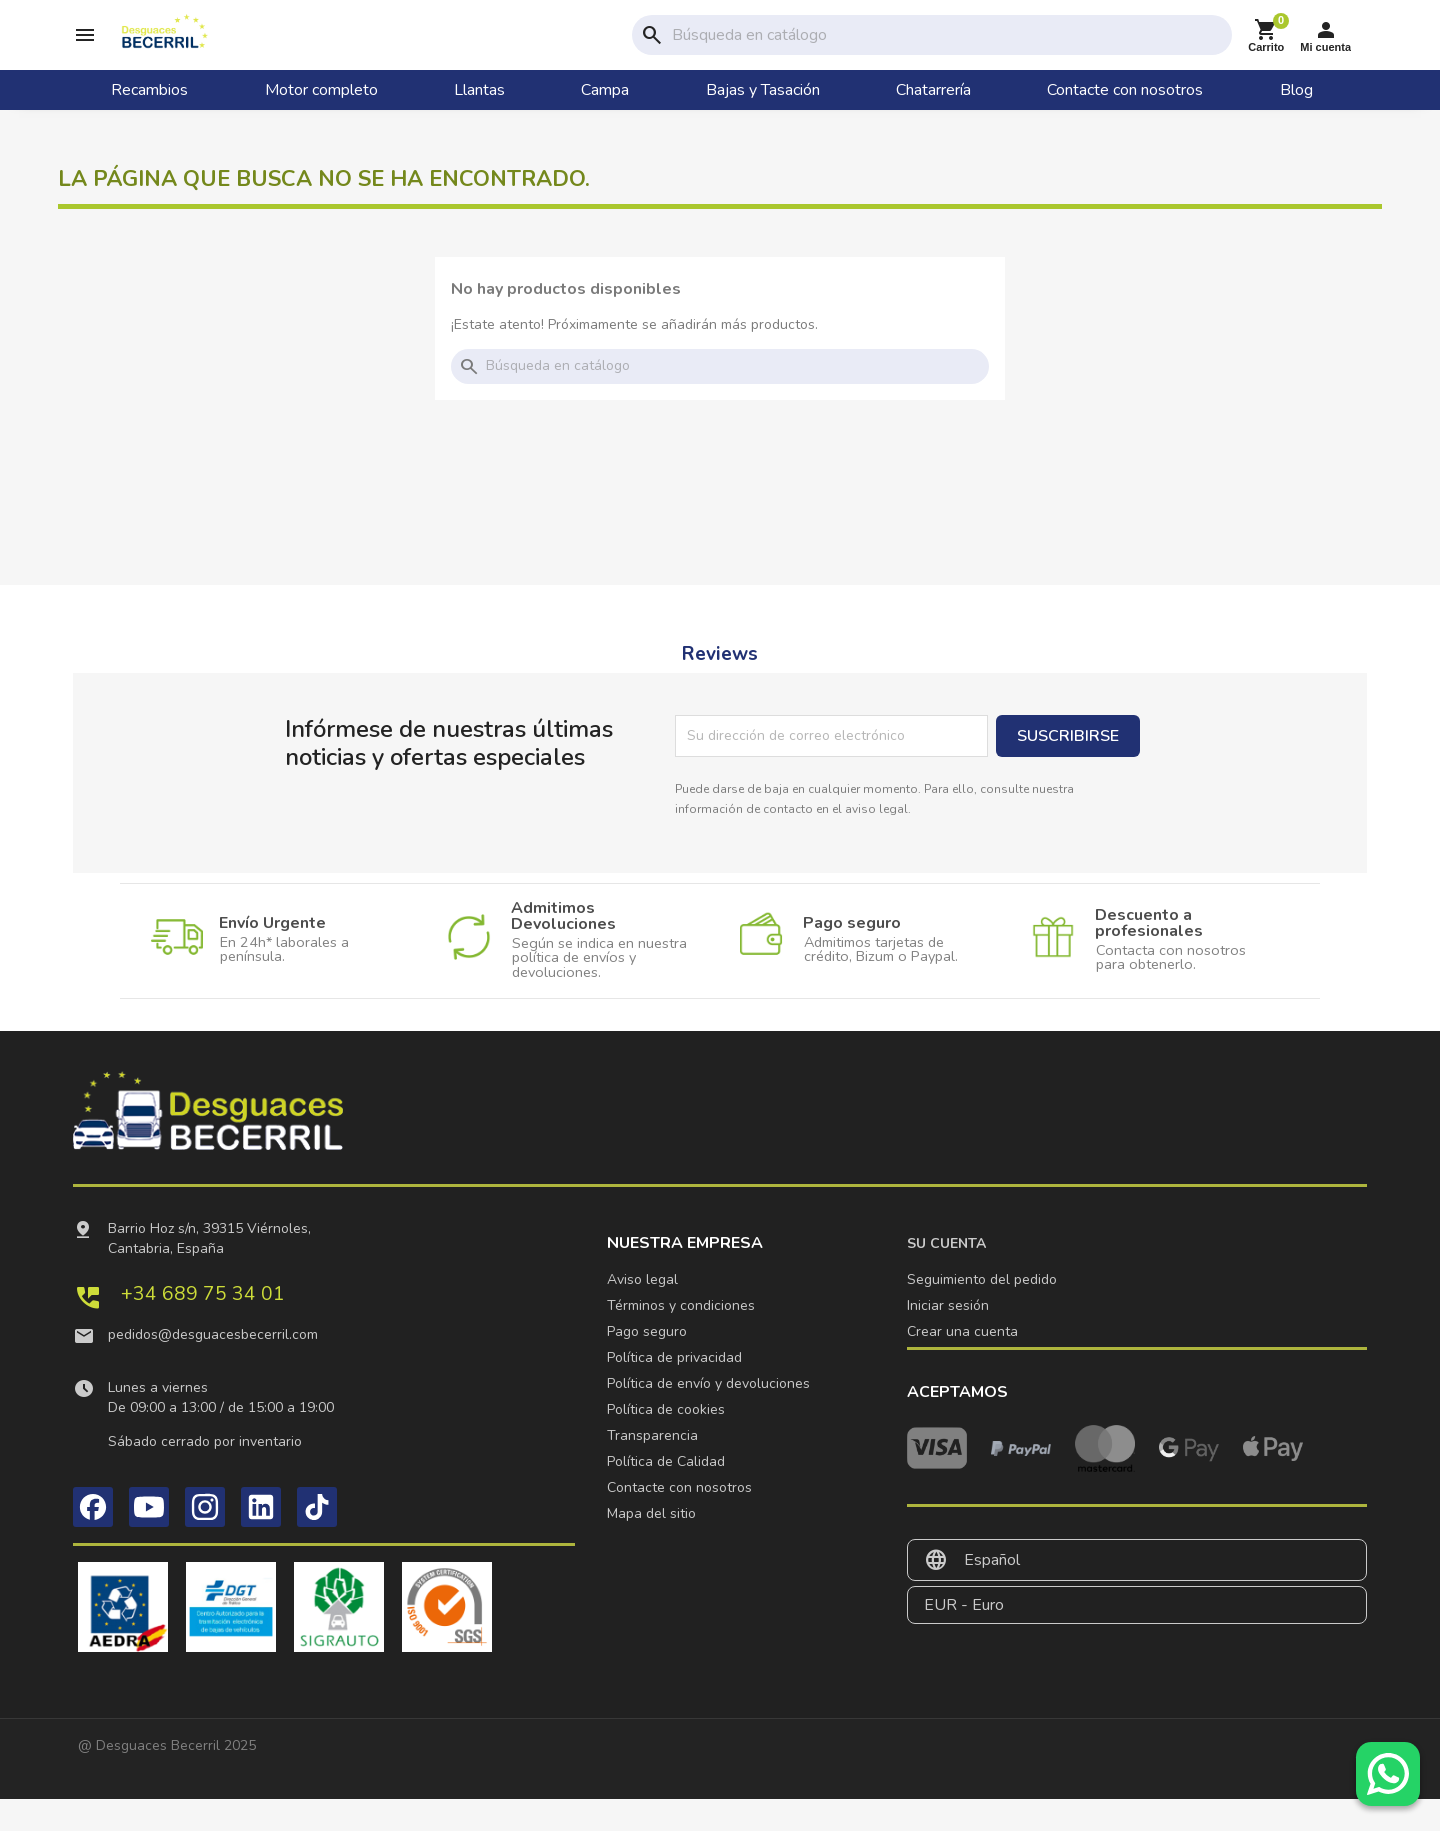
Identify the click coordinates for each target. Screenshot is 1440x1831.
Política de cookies (666, 1441)
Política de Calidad (666, 1493)
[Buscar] (948, 51)
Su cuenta (946, 1275)
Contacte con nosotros (679, 1519)
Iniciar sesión (948, 1337)
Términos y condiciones (681, 1337)
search (652, 51)
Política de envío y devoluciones (708, 1415)
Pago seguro (647, 1363)
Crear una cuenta (962, 1363)
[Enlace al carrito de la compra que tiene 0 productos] (1266, 51)
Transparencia (652, 1467)
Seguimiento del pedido (982, 1311)
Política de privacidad (674, 1389)
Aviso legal (642, 1311)
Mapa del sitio (651, 1545)
